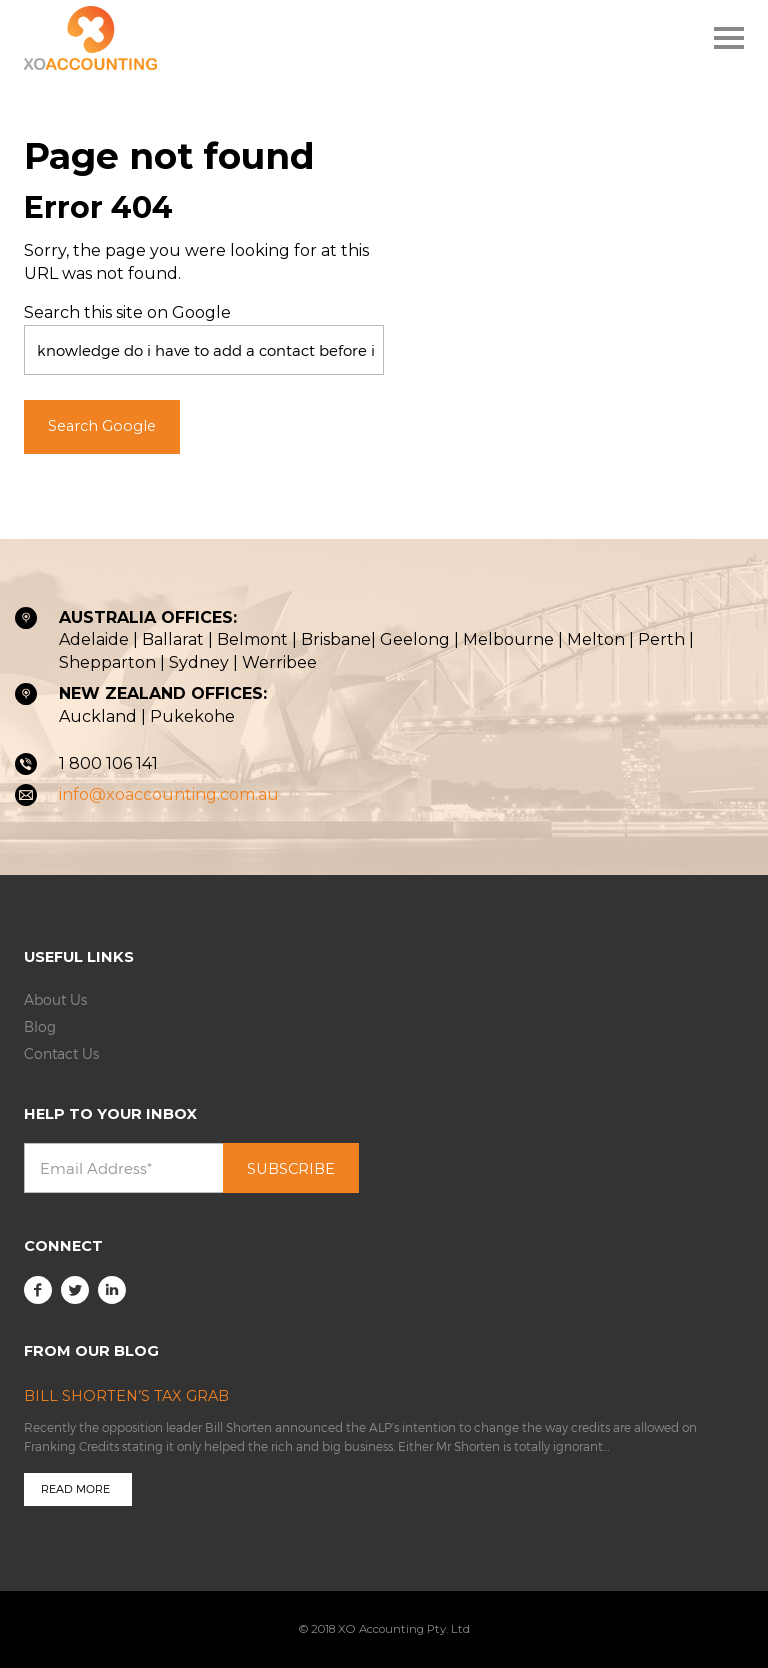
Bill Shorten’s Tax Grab (126, 1396)
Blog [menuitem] (40, 1026)
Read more (75, 1488)
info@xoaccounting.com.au (169, 794)
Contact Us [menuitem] (61, 1053)
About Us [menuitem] (55, 999)
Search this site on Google (127, 312)
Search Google (102, 426)
